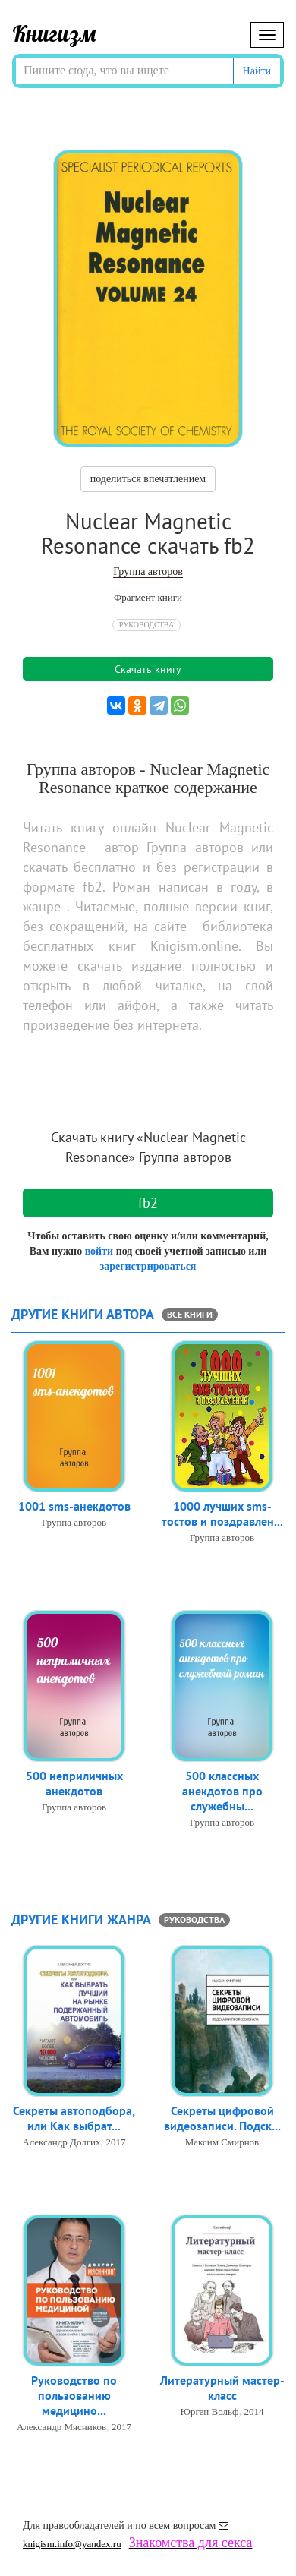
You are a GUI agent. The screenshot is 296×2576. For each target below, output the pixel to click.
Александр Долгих (61, 2142)
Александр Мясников (61, 2426)
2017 (116, 2142)
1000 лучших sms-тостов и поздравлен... (222, 1513)
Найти (257, 71)
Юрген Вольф (210, 2411)
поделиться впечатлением (148, 479)
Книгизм (54, 33)
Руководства (146, 624)
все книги (190, 1314)
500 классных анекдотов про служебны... (222, 1791)
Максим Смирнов (222, 2142)
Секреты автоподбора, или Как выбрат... (74, 2118)
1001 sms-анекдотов (74, 1506)
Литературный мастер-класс (222, 2387)
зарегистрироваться (148, 1266)
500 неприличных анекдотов (74, 1783)
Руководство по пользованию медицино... (74, 2395)
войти (99, 1251)
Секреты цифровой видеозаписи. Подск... (222, 2118)
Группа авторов (148, 571)
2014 (253, 2411)
